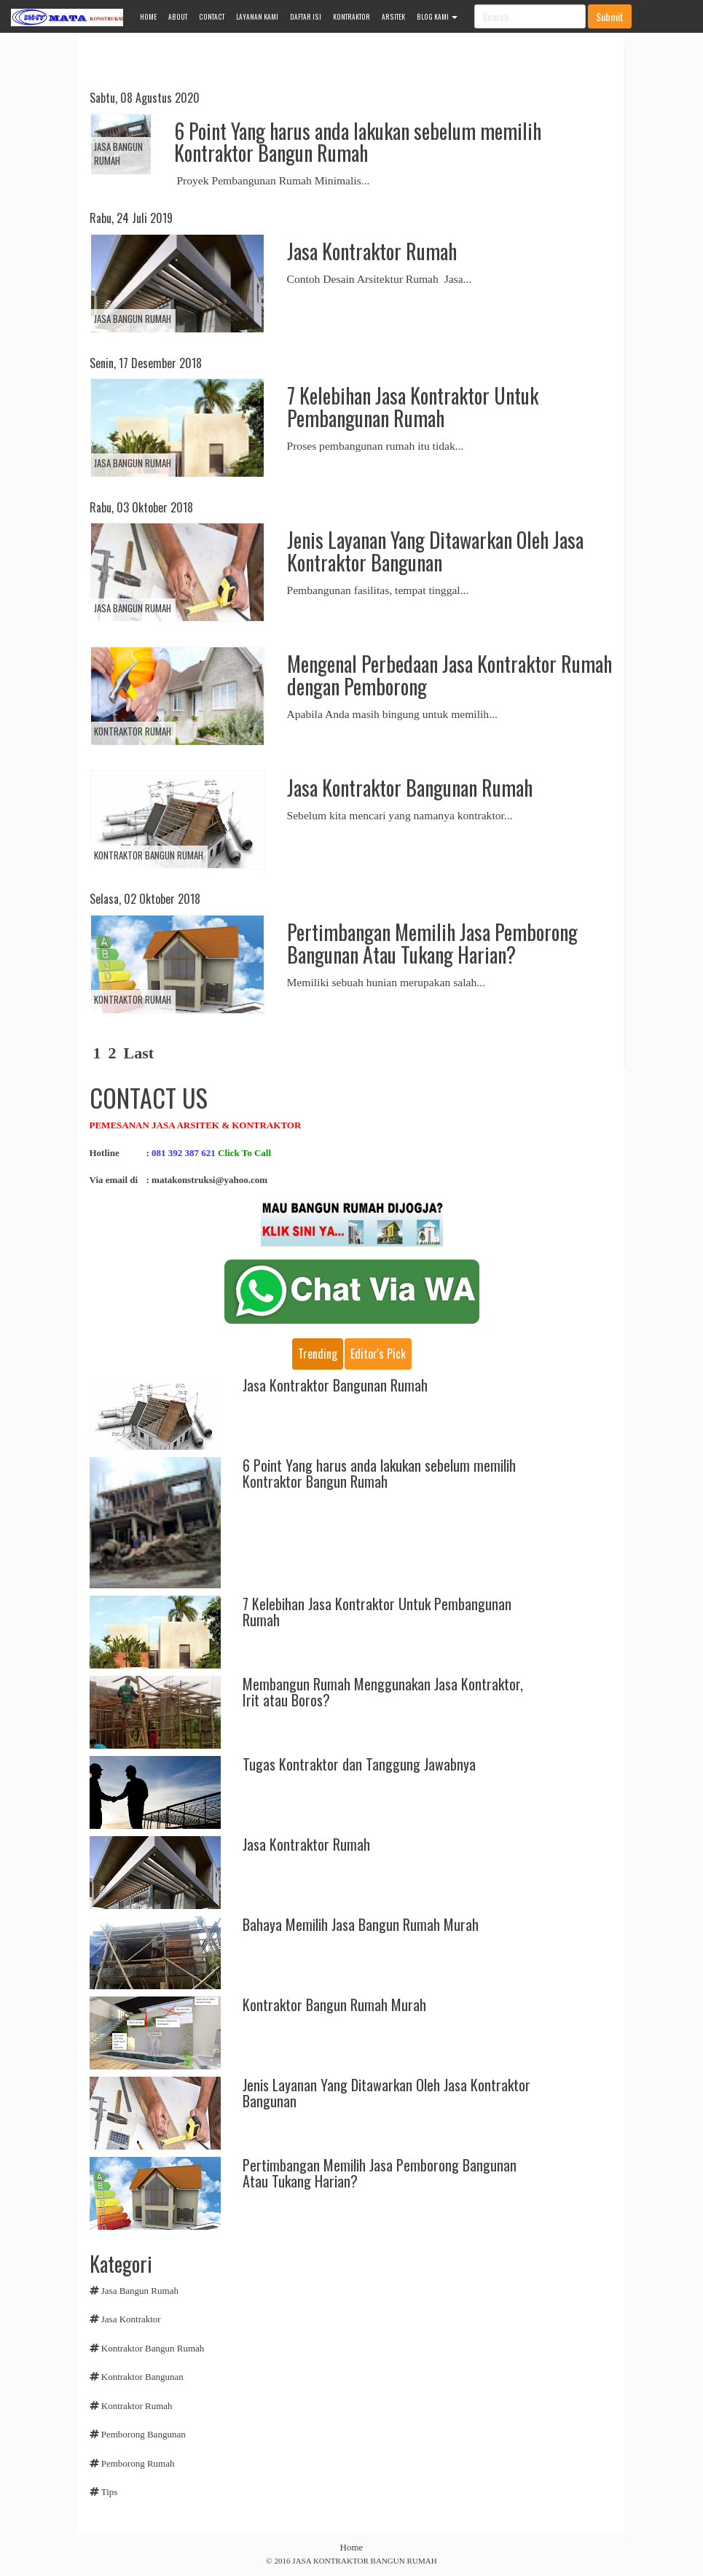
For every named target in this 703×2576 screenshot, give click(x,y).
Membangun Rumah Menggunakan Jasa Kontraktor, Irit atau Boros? (383, 1692)
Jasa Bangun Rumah (118, 153)
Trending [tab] (317, 1353)
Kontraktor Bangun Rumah (148, 855)
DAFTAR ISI (305, 17)
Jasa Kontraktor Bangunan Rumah (410, 788)
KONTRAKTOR (351, 17)
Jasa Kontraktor (131, 2319)
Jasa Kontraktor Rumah (372, 251)
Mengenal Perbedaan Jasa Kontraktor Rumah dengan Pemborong (449, 675)
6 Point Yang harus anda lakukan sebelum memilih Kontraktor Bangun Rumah (357, 142)
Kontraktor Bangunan (142, 2376)
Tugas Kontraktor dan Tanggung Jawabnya (359, 1764)
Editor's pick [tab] (378, 1353)
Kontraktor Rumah (132, 731)
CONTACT (211, 17)
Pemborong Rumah (138, 2463)
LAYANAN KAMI (257, 17)
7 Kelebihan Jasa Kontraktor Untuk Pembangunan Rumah (412, 406)
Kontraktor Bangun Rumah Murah (334, 2004)
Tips (109, 2491)
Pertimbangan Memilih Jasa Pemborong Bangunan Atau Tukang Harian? (432, 943)
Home (352, 2547)
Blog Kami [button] (437, 17)
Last (139, 1053)
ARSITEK (393, 17)
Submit (610, 16)
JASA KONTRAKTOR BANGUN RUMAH (364, 2560)
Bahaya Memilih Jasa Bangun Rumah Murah (361, 1924)
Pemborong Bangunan (143, 2434)
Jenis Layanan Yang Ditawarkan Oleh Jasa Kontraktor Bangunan (435, 551)
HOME (148, 17)
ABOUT (177, 17)
